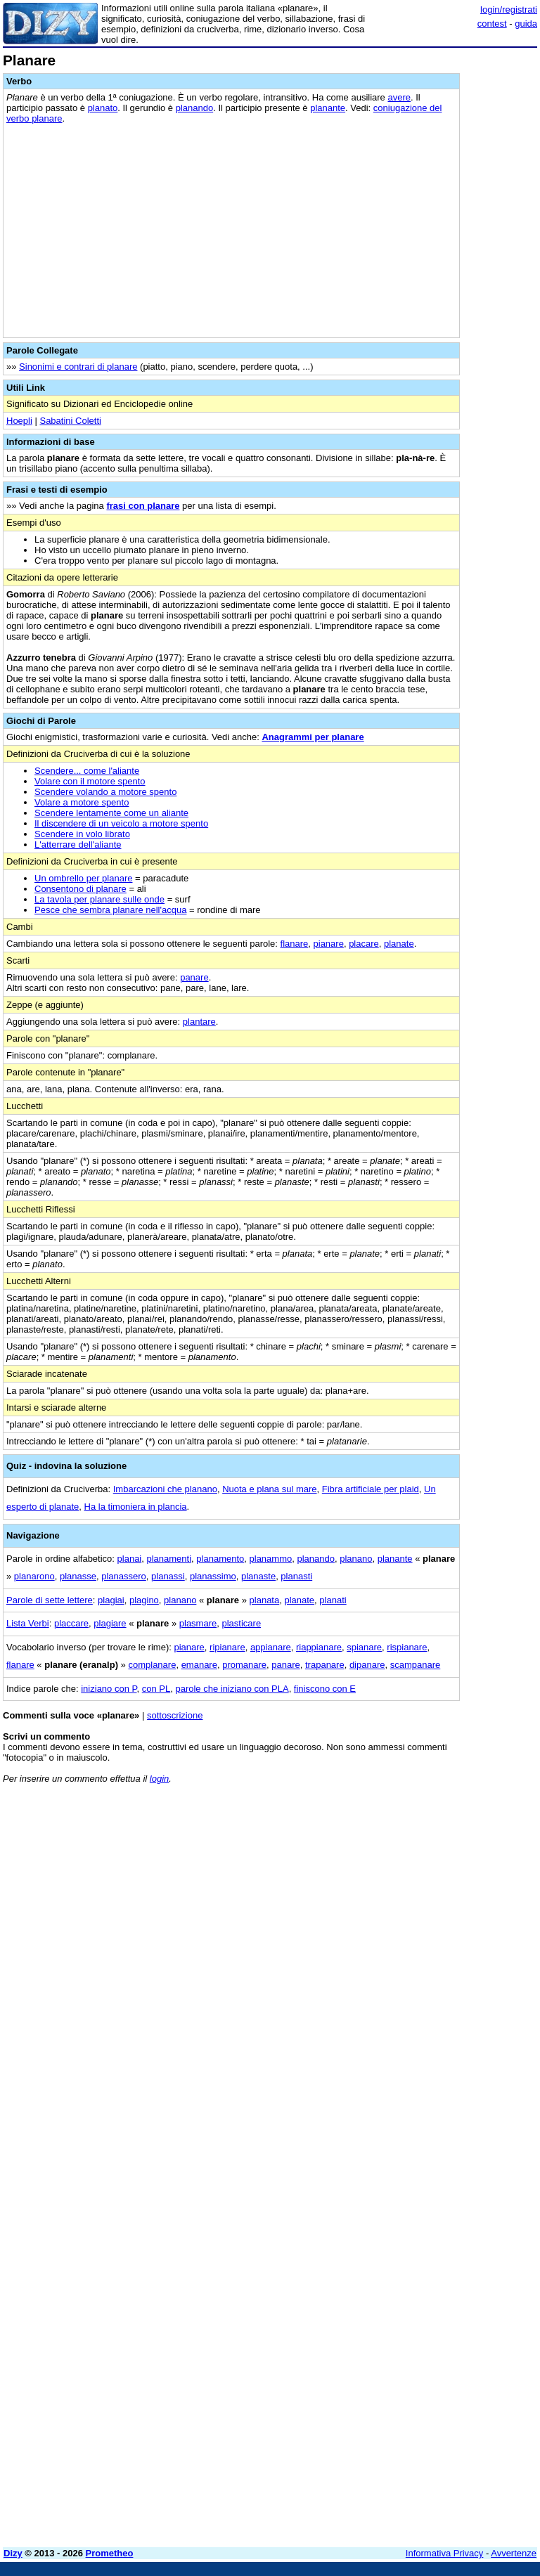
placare (364, 943)
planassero (123, 1576)
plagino (144, 1600)
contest (492, 23)
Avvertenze (513, 2553)
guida (526, 23)
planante (327, 108)
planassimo (213, 1576)
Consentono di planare (80, 889)
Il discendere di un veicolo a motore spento (121, 823)
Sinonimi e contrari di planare (78, 366)
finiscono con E (325, 1688)
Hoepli (19, 420)
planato (103, 108)
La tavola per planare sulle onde (99, 899)
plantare (199, 1021)
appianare (270, 1647)
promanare (244, 1664)
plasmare (198, 1623)
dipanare (367, 1664)
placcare (71, 1623)
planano (356, 1558)
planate (399, 943)
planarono (34, 1576)
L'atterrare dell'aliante (77, 844)
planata (265, 1600)
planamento (220, 1558)
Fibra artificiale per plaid (370, 1489)
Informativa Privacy (445, 2553)
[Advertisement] (431, 1882)
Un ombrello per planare (83, 878)
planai (129, 1558)
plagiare (110, 1623)
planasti (296, 1576)
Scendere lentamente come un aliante (111, 813)
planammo (271, 1558)
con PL (156, 1688)
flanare (295, 943)
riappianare (319, 1647)
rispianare (407, 1647)
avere (399, 97)
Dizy (13, 2553)
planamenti (168, 1558)
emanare (199, 1664)
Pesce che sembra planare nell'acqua (110, 910)
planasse (78, 1576)
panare (194, 977)
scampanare (415, 1664)
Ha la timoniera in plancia (135, 1506)
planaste (258, 1576)
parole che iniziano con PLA (231, 1688)
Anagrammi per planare (313, 737)
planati (332, 1600)
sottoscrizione (174, 1715)
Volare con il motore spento (90, 781)
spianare (364, 1647)
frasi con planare (142, 505)
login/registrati (508, 9)
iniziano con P (108, 1688)
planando (195, 108)
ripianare (227, 1647)
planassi (168, 1576)
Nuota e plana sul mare (269, 1489)
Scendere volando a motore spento (105, 792)
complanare (152, 1664)
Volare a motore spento (81, 802)
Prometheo (110, 2553)
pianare (329, 943)
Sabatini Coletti (70, 420)
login (159, 1778)
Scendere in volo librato (82, 834)
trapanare (325, 1664)
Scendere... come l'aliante (86, 770)
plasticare (241, 1623)
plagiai (111, 1600)
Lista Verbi (27, 1623)
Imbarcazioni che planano (165, 1489)
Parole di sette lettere (49, 1600)
